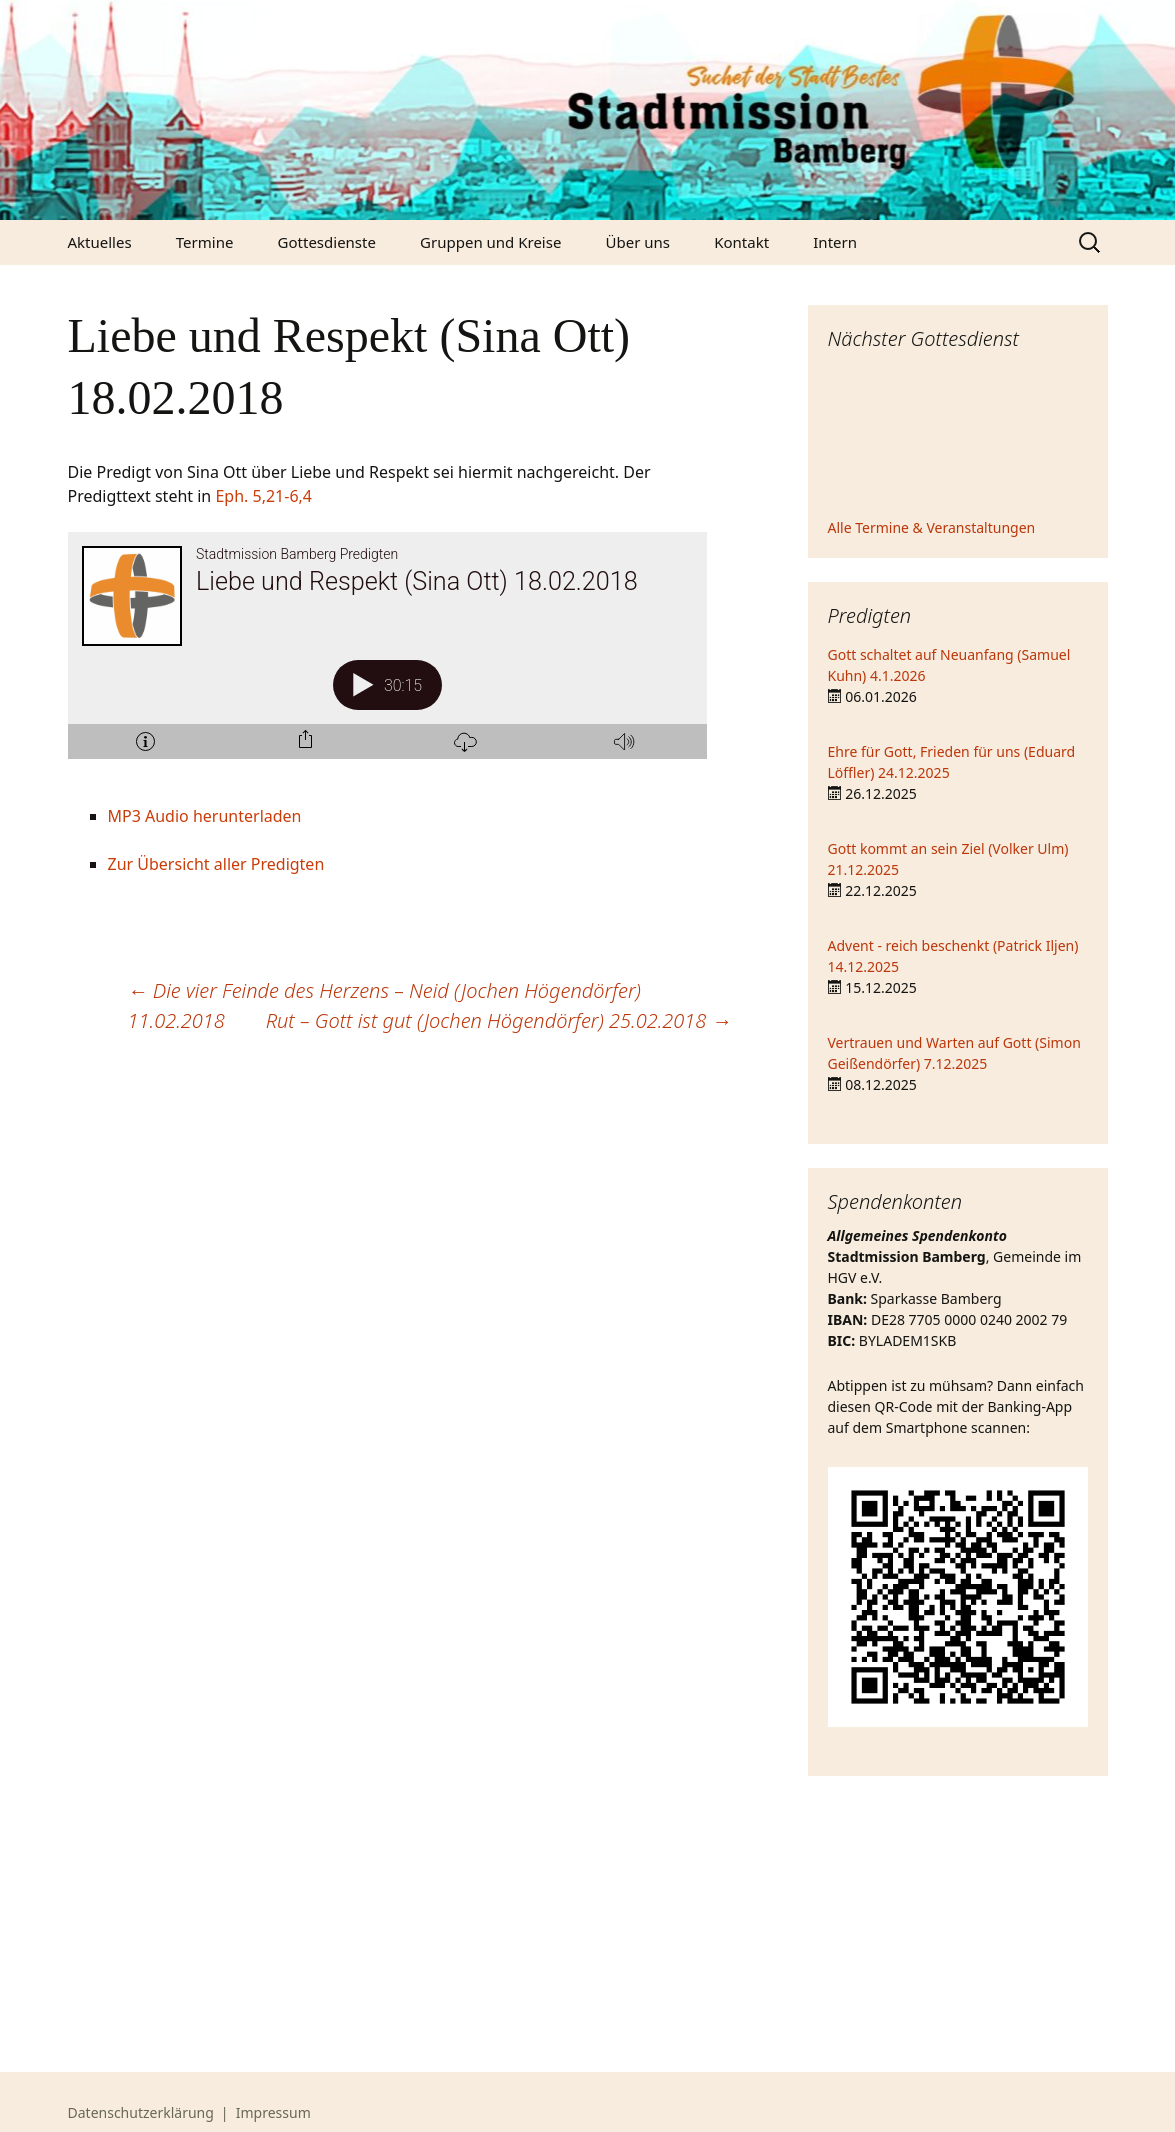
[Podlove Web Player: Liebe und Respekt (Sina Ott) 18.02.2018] (400, 657)
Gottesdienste (327, 242)
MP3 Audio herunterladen (205, 816)
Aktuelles (100, 242)
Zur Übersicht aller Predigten (216, 864)
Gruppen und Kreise (490, 242)
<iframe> (958, 437)
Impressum (273, 2112)
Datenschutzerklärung (141, 2112)
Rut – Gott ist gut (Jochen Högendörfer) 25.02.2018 (499, 1020)
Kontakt (741, 242)
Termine (205, 242)
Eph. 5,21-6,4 (263, 496)
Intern (835, 242)
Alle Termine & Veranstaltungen (932, 527)
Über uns (638, 242)
